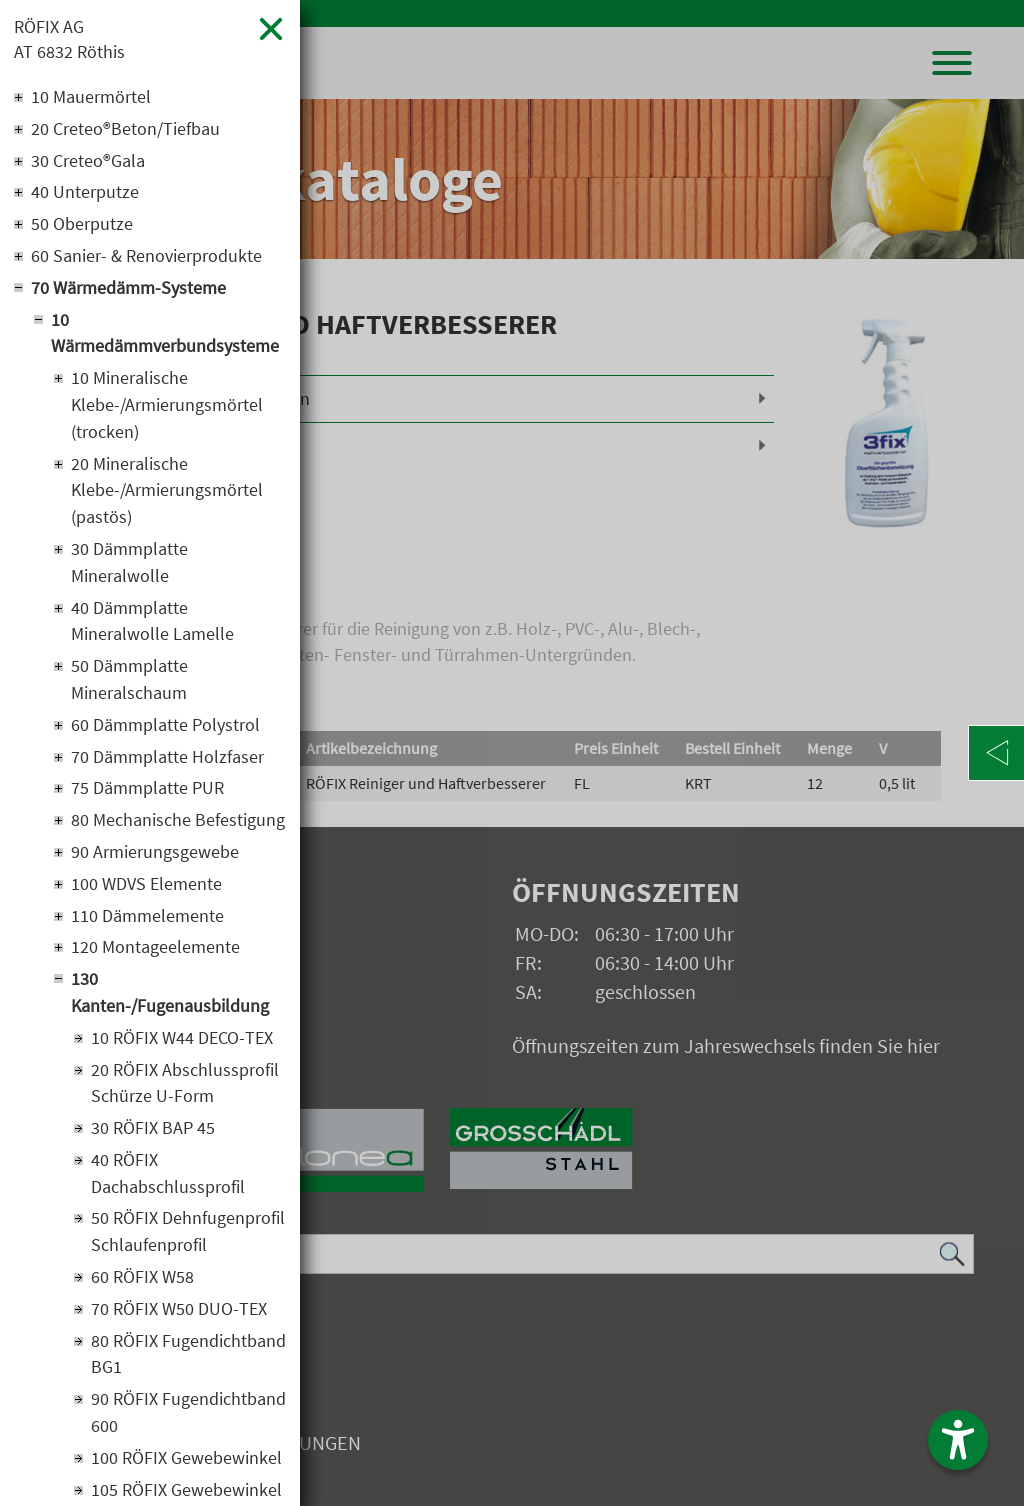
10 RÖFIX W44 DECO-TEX (182, 1044)
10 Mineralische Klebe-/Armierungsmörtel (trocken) (167, 407)
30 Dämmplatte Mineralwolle (129, 566)
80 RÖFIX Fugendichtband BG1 (188, 1363)
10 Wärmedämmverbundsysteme (165, 335)
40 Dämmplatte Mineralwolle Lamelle (152, 625)
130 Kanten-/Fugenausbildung (170, 999)
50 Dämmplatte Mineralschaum (129, 684)
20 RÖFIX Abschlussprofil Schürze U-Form (185, 1090)
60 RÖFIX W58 (142, 1285)
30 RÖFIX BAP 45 (153, 1135)
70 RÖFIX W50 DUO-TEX (179, 1317)
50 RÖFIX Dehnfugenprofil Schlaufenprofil (188, 1240)
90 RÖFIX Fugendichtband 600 (188, 1422)
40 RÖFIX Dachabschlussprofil (168, 1181)
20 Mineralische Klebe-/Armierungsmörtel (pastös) (167, 493)
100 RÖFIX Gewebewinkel (186, 1467)
